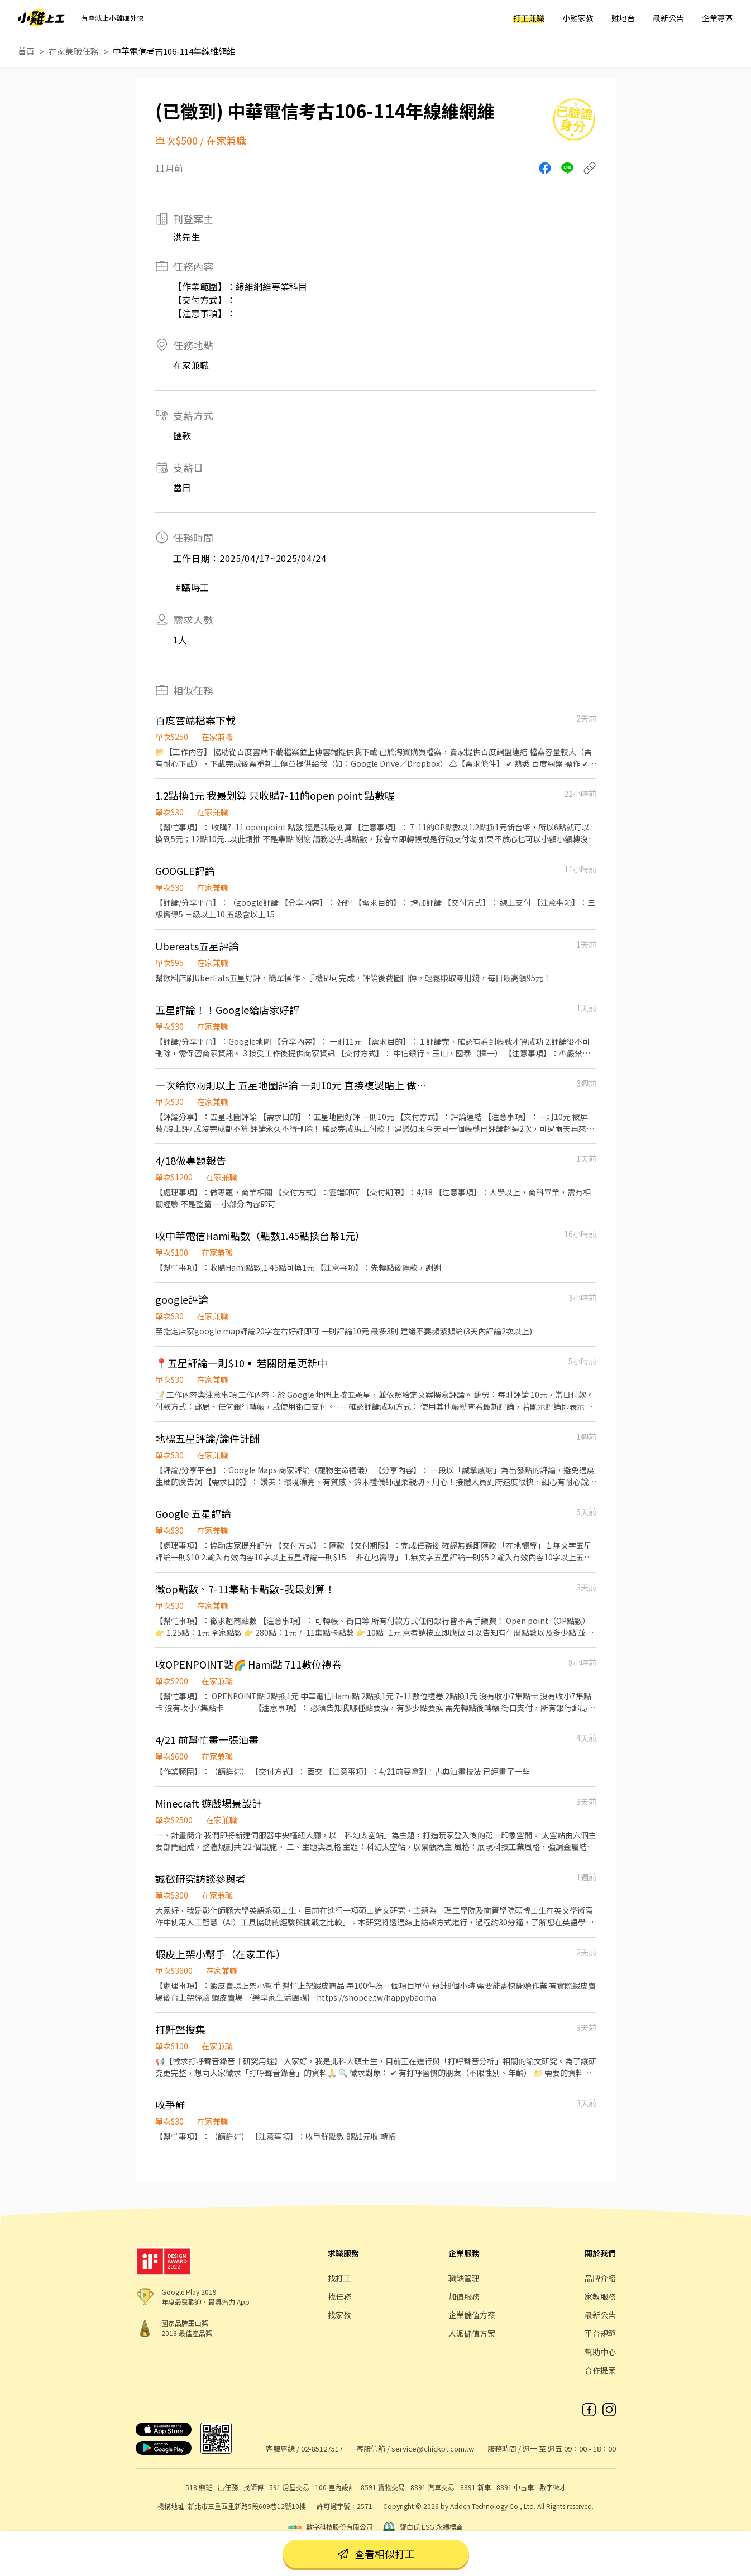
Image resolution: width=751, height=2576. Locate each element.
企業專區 (717, 17)
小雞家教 (578, 17)
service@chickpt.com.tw (432, 2448)
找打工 (339, 2278)
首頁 (26, 51)
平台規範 (600, 2333)
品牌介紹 (600, 2278)
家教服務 (600, 2296)
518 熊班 (198, 2487)
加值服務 (464, 2296)
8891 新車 (475, 2487)
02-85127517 (322, 2448)
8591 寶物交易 (383, 2487)
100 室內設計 (335, 2487)
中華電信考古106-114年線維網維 (174, 51)
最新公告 (668, 17)
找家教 (339, 2314)
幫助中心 (600, 2351)
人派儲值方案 (471, 2333)
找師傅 (253, 2487)
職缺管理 (464, 2278)
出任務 (228, 2487)
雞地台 (623, 17)
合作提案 (600, 2370)
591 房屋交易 (289, 2487)
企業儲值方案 (471, 2314)
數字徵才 (552, 2487)
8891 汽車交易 (432, 2487)
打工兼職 (528, 17)
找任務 (339, 2296)
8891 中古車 (515, 2487)
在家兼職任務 (74, 51)
